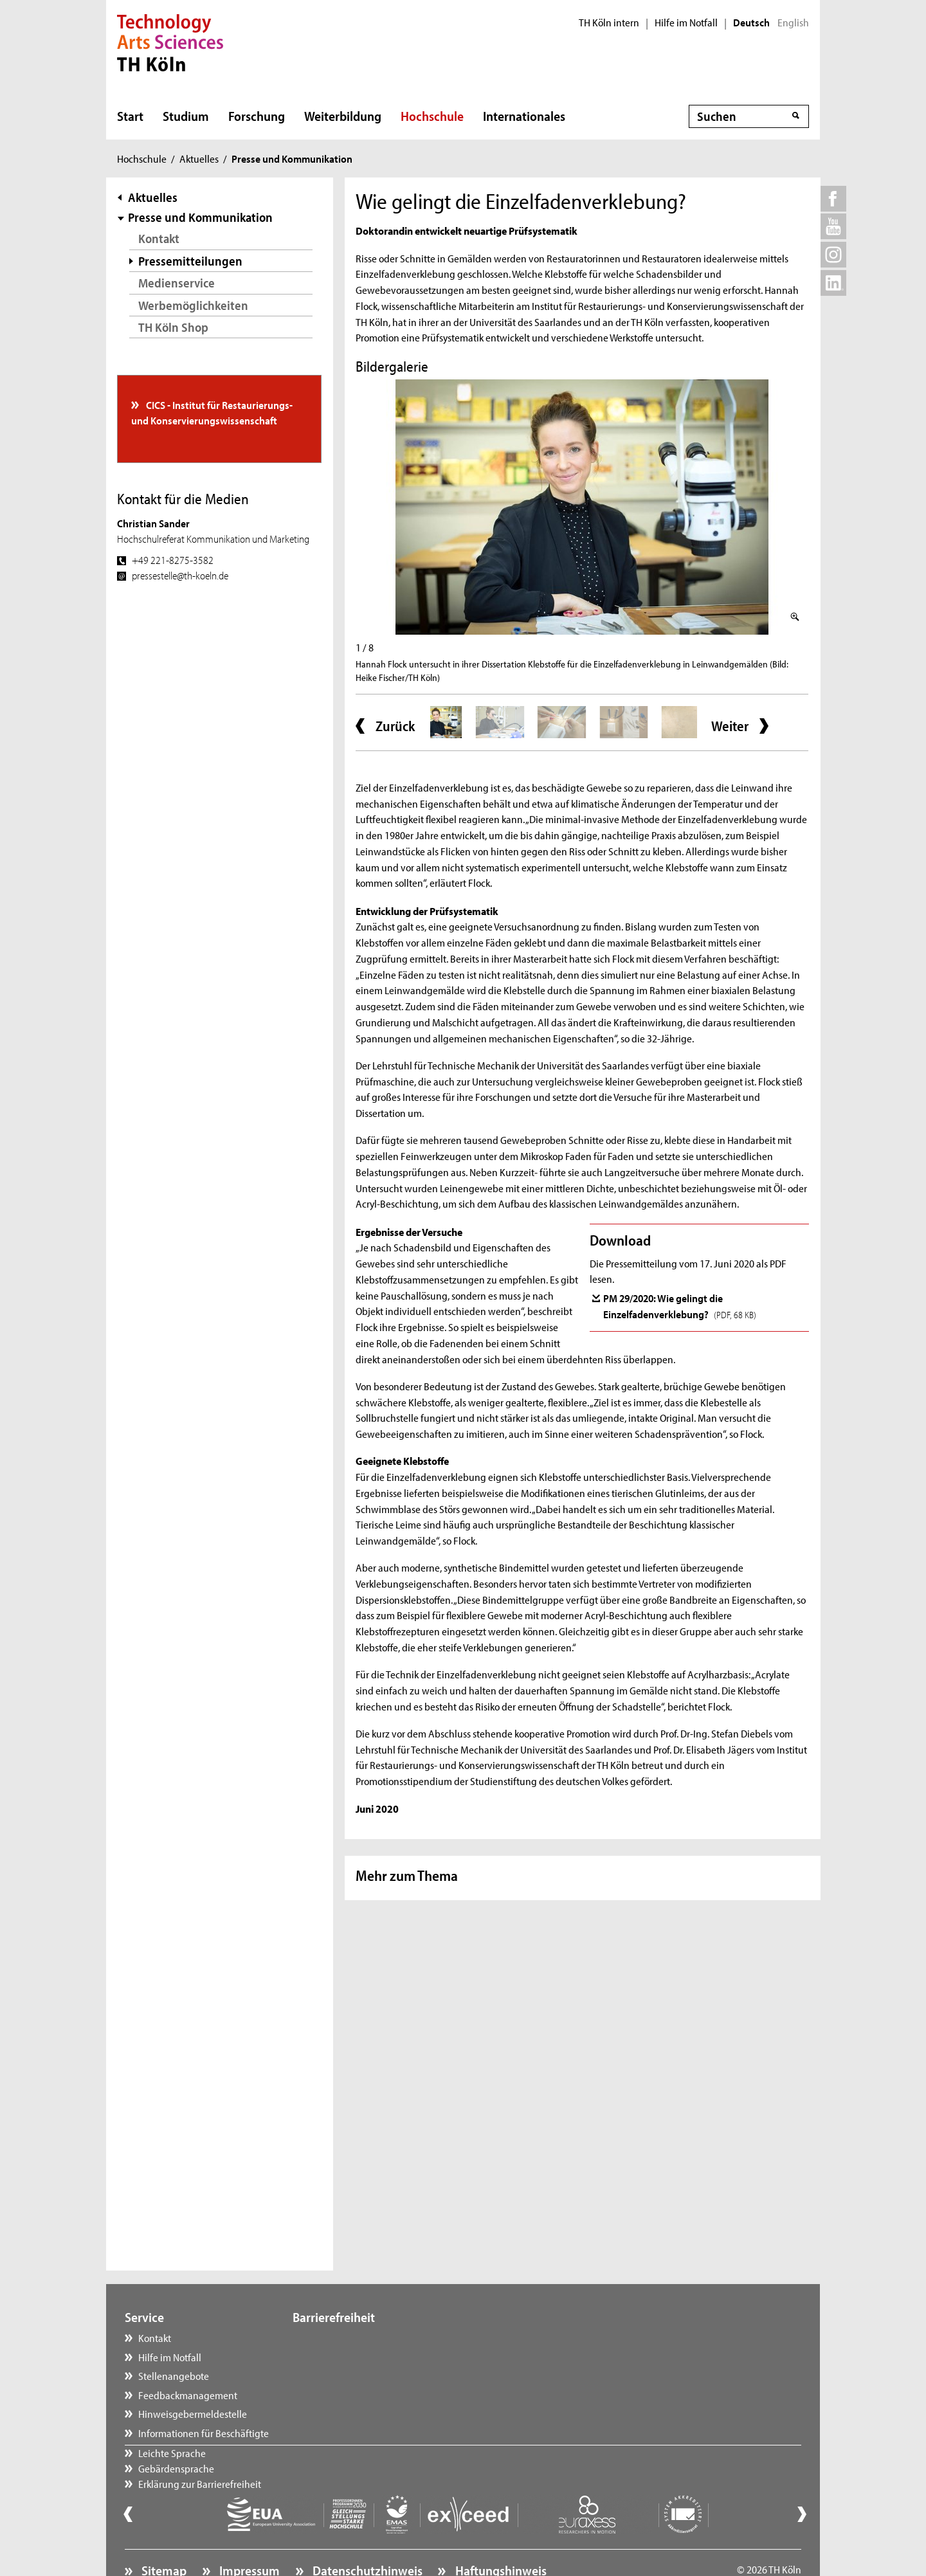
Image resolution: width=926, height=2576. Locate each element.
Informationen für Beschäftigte (203, 2433)
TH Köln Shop (173, 327)
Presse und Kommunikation (200, 217)
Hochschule (432, 115)
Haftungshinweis (500, 2534)
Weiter (730, 726)
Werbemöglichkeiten (193, 305)
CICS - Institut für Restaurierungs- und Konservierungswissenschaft (212, 412)
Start (130, 115)
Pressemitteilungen (190, 261)
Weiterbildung (342, 115)
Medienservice (176, 283)
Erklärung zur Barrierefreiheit (366, 2375)
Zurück (395, 726)
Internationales (524, 115)
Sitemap (162, 2534)
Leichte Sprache (339, 2337)
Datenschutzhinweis (366, 2534)
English (793, 22)
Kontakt (158, 238)
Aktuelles (199, 158)
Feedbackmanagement (187, 2395)
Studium (186, 115)
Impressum (248, 2534)
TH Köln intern (609, 22)
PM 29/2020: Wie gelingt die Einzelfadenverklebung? (679, 1305)
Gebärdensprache (343, 2357)
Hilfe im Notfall (686, 22)
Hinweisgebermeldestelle (192, 2413)
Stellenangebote (173, 2375)
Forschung (256, 115)
